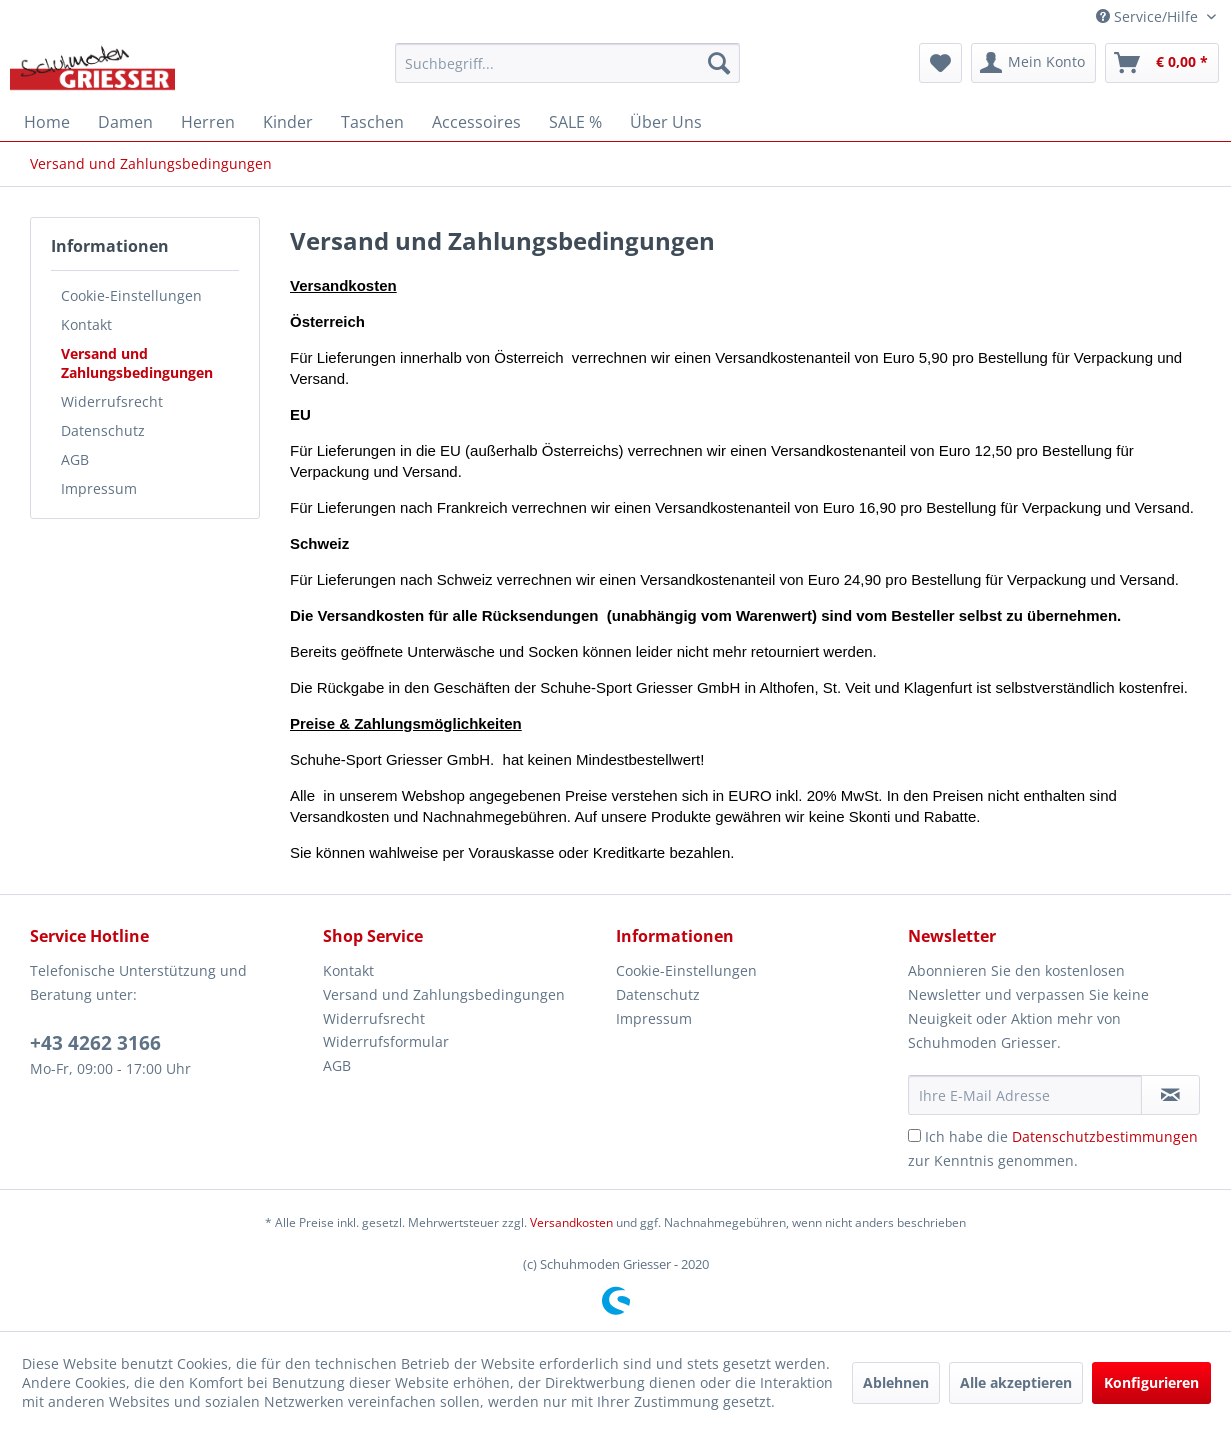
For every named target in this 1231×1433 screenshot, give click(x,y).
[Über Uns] (666, 122)
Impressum (99, 488)
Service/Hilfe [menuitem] (1149, 16)
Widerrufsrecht (112, 401)
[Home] (47, 122)
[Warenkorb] (1162, 63)
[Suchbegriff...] (567, 63)
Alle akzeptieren (1016, 1382)
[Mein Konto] (1033, 63)
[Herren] (208, 122)
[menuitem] (567, 63)
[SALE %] (575, 122)
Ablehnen (896, 1382)
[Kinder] (288, 122)
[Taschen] (372, 122)
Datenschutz (103, 430)
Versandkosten (571, 1222)
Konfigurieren (1151, 1382)
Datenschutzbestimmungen (1105, 1136)
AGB (75, 459)
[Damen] (125, 122)
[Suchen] (719, 63)
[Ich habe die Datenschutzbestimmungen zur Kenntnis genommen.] (914, 1135)
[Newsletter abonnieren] (1170, 1095)
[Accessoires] (476, 122)
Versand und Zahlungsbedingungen (137, 363)
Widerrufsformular (386, 1041)
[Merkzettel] (940, 63)
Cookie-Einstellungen (131, 295)
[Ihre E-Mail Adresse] (1025, 1095)
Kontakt (86, 324)
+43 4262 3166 (95, 1043)
